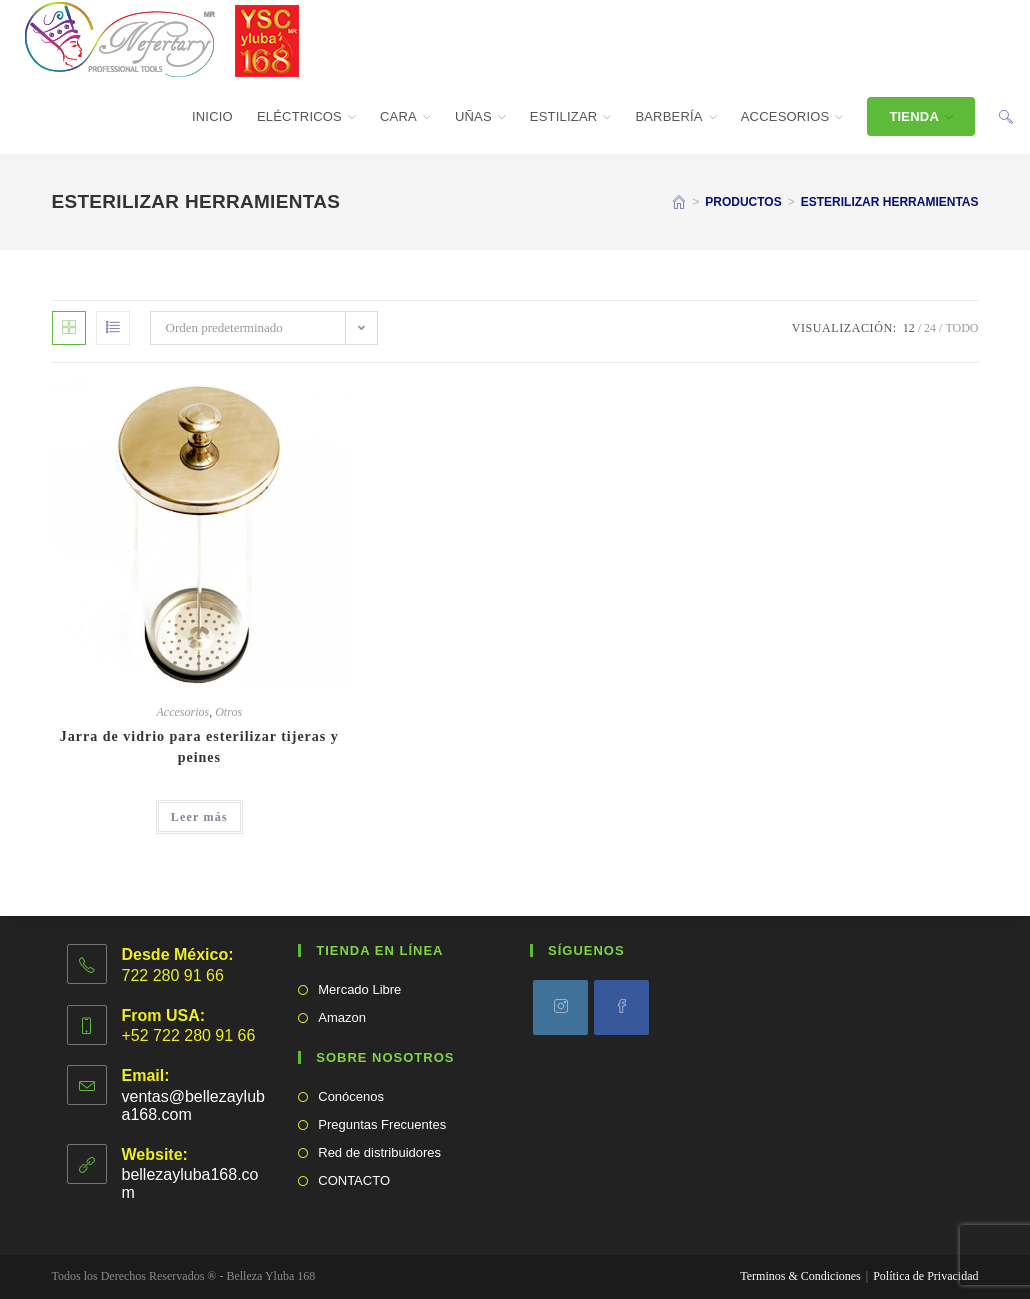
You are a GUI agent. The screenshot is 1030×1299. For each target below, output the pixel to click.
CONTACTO (354, 1180)
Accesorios (183, 712)
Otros (228, 712)
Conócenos (351, 1096)
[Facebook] (621, 1007)
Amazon (342, 1017)
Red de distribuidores (379, 1152)
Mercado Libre (359, 989)
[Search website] (1006, 117)
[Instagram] (560, 1007)
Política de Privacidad (925, 1276)
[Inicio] (679, 202)
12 (909, 328)
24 (930, 328)
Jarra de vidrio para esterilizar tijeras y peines (199, 747)
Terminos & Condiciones (800, 1276)
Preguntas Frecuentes (382, 1124)
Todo (961, 328)
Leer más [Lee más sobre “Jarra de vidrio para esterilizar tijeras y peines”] (199, 817)
